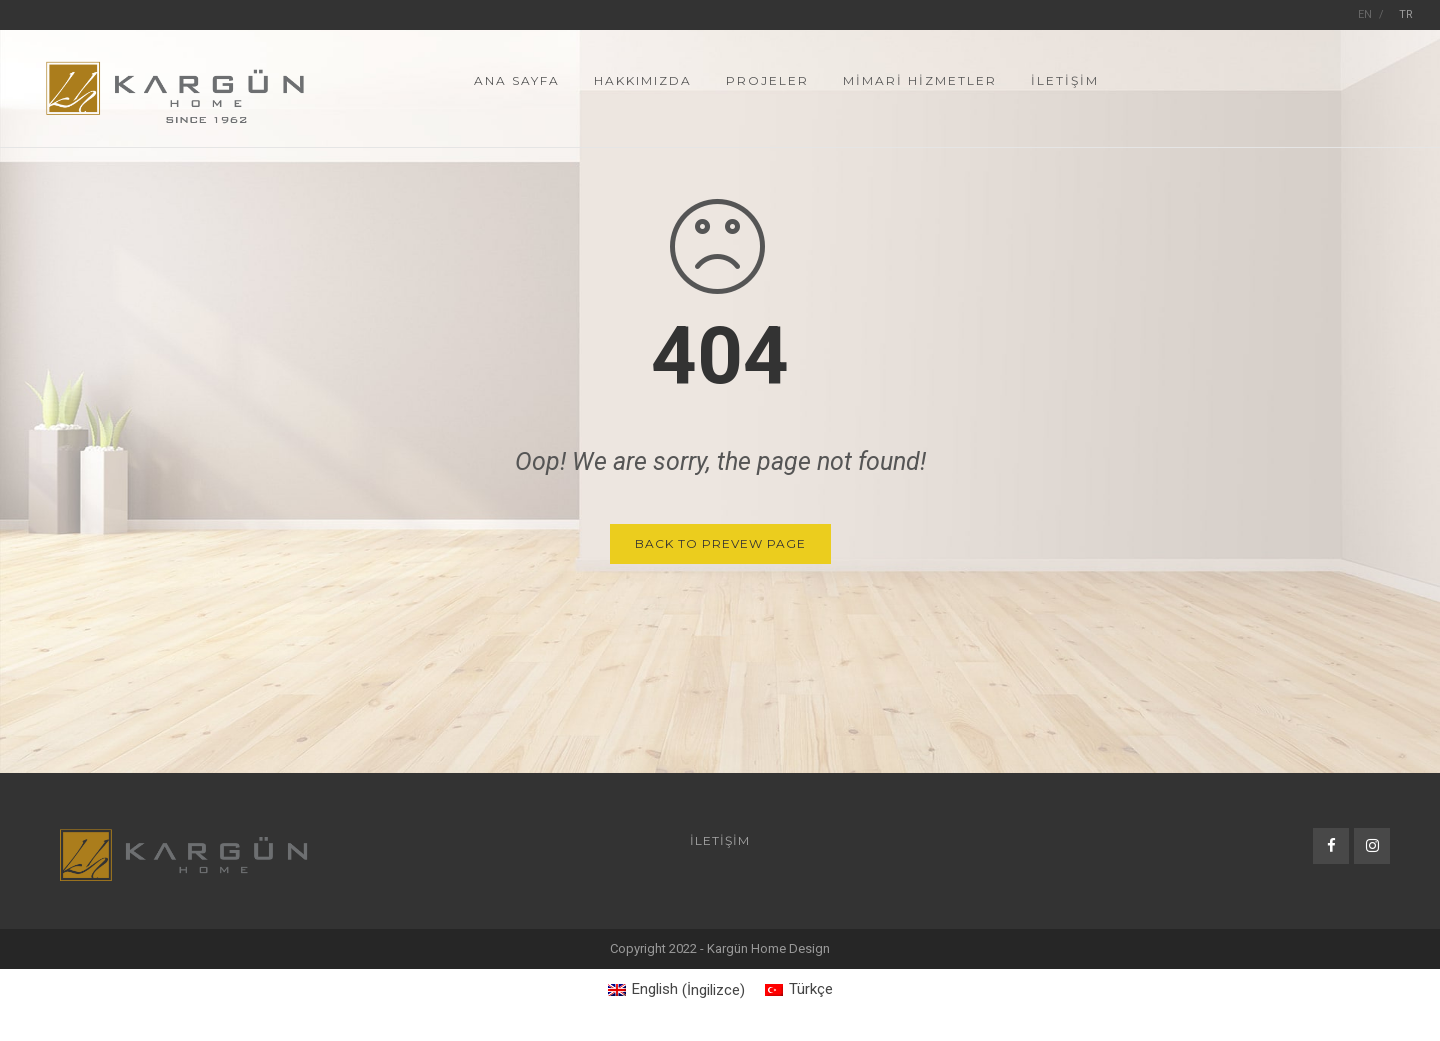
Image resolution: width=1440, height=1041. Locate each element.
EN (1365, 14)
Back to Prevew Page (720, 543)
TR (1406, 14)
